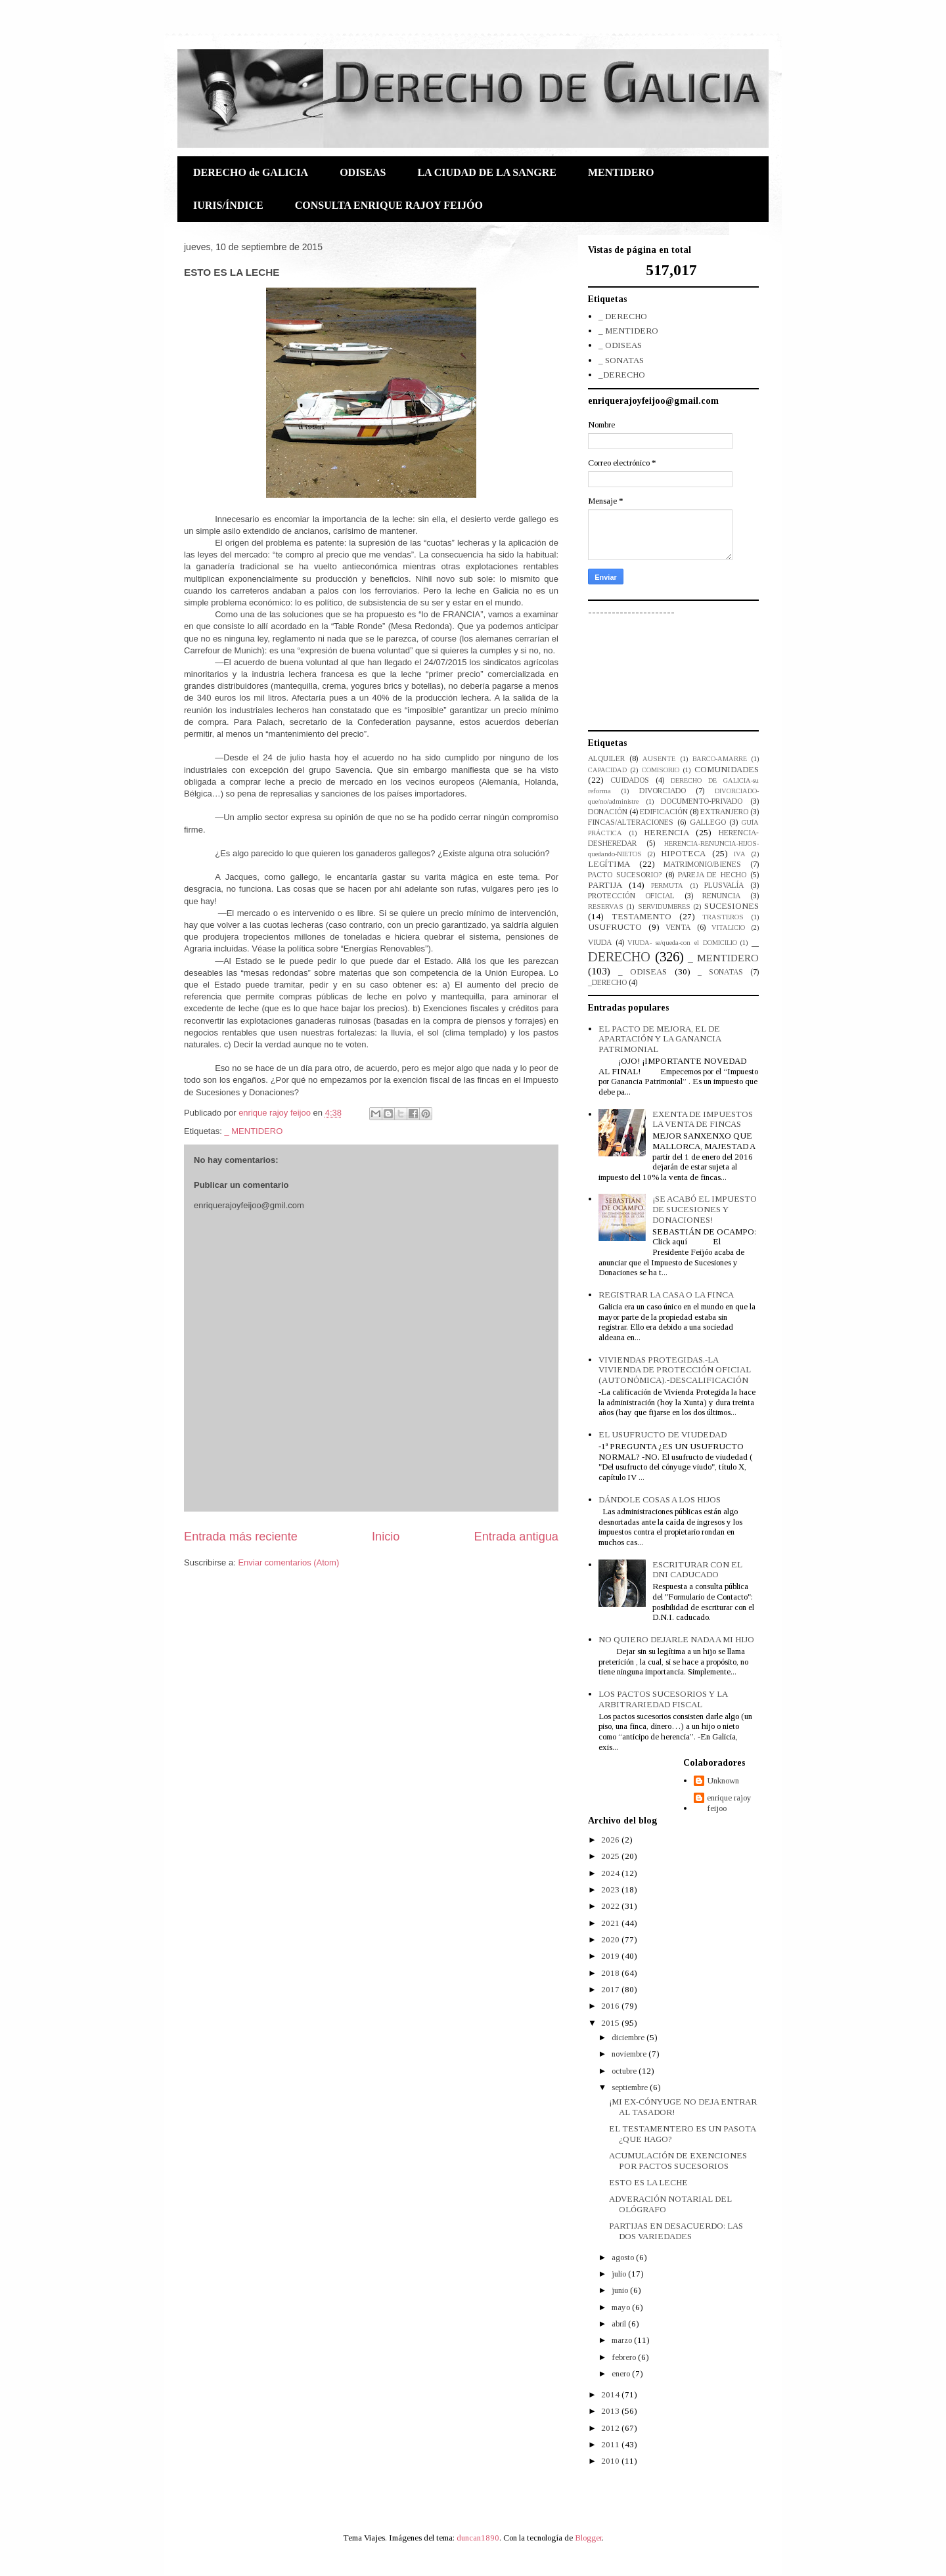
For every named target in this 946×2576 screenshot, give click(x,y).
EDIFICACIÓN (664, 812)
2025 (611, 1856)
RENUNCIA (721, 896)
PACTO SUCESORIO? (625, 875)
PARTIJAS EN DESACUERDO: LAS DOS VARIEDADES (676, 2231)
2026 (611, 1840)
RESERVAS (605, 906)
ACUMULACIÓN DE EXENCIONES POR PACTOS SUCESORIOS (678, 2160)
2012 (611, 2428)
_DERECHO (621, 375)
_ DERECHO (622, 316)
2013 (611, 2411)
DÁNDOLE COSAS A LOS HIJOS (659, 1499)
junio (621, 2290)
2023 (611, 1889)
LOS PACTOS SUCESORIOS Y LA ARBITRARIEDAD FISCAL (662, 1699)
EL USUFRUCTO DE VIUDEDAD (662, 1434)
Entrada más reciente (241, 1536)
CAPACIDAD (607, 770)
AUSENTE (658, 758)
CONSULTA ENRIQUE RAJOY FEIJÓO (389, 205)
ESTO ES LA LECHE (648, 2182)
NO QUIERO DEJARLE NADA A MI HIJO (676, 1639)
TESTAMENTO (641, 916)
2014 (611, 2394)
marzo (623, 2340)
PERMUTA (667, 885)
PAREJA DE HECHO (712, 875)
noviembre (630, 2054)
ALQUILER (606, 758)
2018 (611, 1973)
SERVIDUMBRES (664, 906)
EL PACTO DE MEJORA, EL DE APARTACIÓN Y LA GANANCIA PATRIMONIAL (659, 1039)
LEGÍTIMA (609, 864)
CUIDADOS (629, 780)
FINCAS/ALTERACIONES (630, 822)
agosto (624, 2257)
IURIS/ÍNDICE (228, 205)
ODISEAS (363, 172)
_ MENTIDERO (253, 1131)
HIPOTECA (683, 853)
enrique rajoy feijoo (729, 1803)
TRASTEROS (723, 917)
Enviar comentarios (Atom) (288, 1562)
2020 (611, 1939)
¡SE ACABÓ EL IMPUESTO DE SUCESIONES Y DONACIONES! (704, 1209)
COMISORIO (660, 770)
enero (622, 2373)
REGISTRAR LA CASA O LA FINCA (666, 1294)
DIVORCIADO (662, 791)
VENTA (677, 927)
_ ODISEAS (620, 345)
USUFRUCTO (615, 927)
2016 (611, 2006)
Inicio (385, 1536)
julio (620, 2274)
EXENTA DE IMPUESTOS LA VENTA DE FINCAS (702, 1119)
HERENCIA (666, 832)
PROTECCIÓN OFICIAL (631, 896)
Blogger (588, 2538)
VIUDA (600, 942)
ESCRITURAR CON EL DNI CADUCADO (697, 1570)
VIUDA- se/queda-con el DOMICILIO (681, 942)
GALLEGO (708, 822)
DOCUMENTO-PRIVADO (701, 801)
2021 (611, 1923)
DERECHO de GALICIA (250, 172)
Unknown (723, 1780)
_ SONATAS (621, 360)
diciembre (629, 2037)
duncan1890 (478, 2538)
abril (620, 2323)
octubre (625, 2071)
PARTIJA (605, 885)
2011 (611, 2444)
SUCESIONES (731, 906)
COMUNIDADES (726, 769)
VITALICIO (728, 927)
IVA (740, 854)
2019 (611, 1956)
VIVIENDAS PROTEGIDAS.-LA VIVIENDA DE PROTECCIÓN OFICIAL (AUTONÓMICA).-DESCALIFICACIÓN (674, 1370)
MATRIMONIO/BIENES (702, 864)
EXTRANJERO (724, 812)
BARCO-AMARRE (719, 758)
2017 (611, 1989)
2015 (611, 2023)
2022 (611, 1906)
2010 (611, 2461)
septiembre (631, 2087)
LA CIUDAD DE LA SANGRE (486, 172)
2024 (611, 1873)
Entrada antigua (516, 1536)
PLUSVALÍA (724, 885)
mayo (622, 2307)
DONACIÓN (607, 812)
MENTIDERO (621, 172)
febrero (625, 2357)
